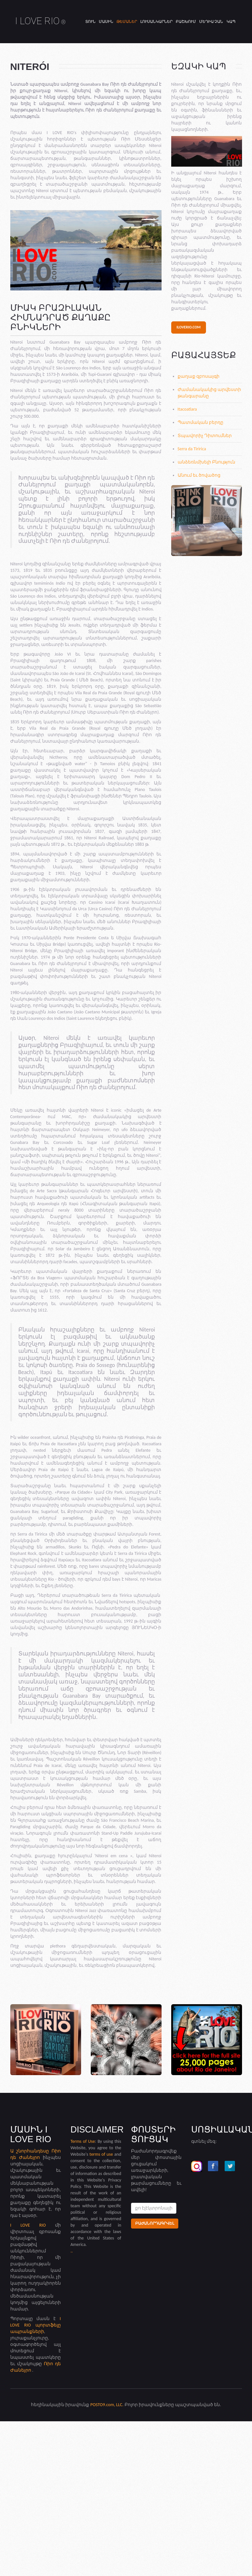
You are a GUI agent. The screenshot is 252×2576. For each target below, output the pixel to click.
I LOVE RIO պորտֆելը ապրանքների (35, 2325)
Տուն (90, 21)
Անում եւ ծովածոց (199, 475)
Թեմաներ (127, 21)
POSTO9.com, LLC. (107, 2404)
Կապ (231, 21)
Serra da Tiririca (192, 449)
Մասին (106, 21)
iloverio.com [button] (189, 327)
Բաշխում (186, 21)
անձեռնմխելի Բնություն (206, 462)
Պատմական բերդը (200, 422)
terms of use (101, 2154)
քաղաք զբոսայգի (198, 376)
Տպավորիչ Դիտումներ (205, 435)
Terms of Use (82, 2141)
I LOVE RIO (40, 20)
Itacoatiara (187, 409)
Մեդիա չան (211, 21)
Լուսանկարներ (156, 21)
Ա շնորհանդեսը (31, 2151)
